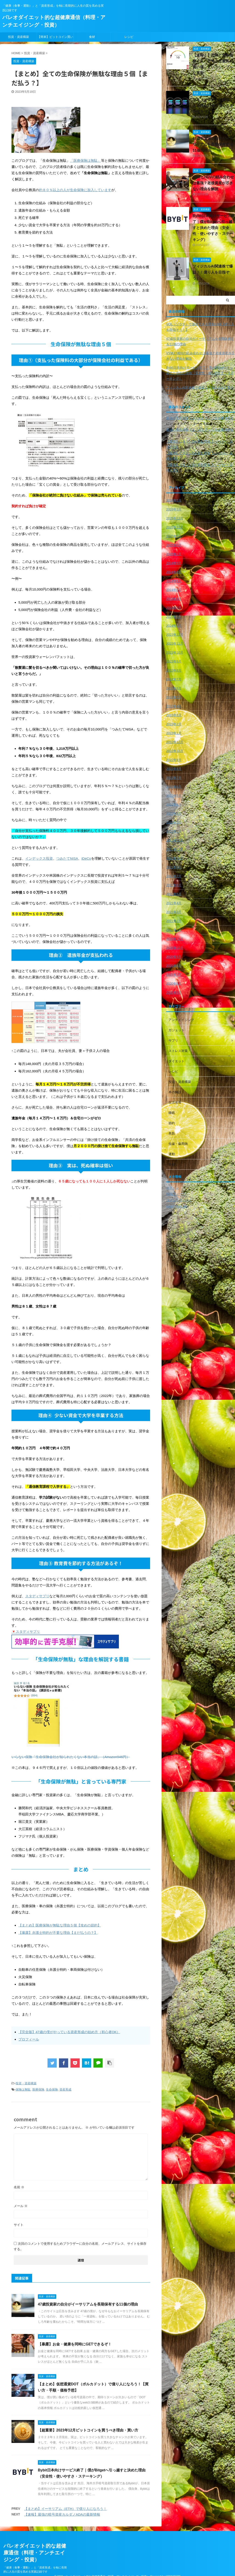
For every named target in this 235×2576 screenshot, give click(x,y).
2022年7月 (174, 778)
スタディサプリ (37, 1596)
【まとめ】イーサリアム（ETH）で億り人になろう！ (65, 2509)
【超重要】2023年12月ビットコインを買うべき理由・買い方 (88, 2430)
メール (21, 2206)
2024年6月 (174, 581)
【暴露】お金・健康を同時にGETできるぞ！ (75, 2344)
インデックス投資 (39, 858)
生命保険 (52, 2089)
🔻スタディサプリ (25, 1632)
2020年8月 (174, 965)
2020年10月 (174, 948)
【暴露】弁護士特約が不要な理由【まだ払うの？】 (58, 1933)
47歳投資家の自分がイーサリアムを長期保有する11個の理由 (88, 2304)
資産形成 (65, 2089)
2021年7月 (174, 876)
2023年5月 (174, 697)
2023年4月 (174, 706)
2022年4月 (174, 804)
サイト (18, 2225)
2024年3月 (174, 608)
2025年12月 (174, 518)
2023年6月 (174, 688)
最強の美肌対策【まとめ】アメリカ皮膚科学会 (200, 418)
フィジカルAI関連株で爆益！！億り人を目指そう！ (213, 272)
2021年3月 (174, 912)
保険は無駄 (23, 2089)
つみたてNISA (67, 858)
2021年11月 (174, 849)
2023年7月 (174, 679)
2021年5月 (174, 894)
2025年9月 (174, 536)
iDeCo (86, 858)
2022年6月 (174, 787)
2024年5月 (174, 590)
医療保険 (38, 2089)
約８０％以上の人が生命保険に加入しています (75, 190)
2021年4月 (174, 903)
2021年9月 (174, 867)
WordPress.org (176, 1206)
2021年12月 (174, 840)
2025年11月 (174, 527)
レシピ (128, 37)
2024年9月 (174, 563)
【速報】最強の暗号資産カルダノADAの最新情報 (62, 2514)
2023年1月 (174, 733)
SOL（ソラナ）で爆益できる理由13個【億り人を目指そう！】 (213, 106)
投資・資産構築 (18, 37)
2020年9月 (174, 957)
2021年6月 (174, 885)
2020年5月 (174, 992)
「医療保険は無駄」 (85, 160)
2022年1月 (174, 831)
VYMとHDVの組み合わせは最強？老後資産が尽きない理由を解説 (213, 183)
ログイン (172, 1188)
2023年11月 (174, 643)
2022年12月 (174, 742)
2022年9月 (174, 760)
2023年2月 (174, 724)
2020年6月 (174, 983)
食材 (92, 37)
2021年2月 (174, 921)
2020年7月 (174, 974)
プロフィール (28, 2039)
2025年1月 (174, 554)
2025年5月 (174, 545)
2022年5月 (174, 795)
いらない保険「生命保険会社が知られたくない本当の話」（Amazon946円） (70, 1757)
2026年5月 (174, 500)
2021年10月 (174, 858)
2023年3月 (174, 715)
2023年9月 (174, 661)
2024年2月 (174, 617)
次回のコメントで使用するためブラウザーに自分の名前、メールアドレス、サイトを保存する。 (80, 2246)
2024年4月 (174, 599)
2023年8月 (174, 670)
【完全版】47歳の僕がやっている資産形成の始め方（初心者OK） (69, 2032)
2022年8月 (174, 769)
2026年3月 (174, 509)
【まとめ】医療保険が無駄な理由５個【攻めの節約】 (59, 1925)
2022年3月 (174, 813)
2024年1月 (174, 625)
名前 (19, 2187)
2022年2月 (174, 822)
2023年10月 (174, 652)
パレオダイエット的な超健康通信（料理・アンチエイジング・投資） (34, 2552)
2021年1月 (174, 930)
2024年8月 (174, 572)
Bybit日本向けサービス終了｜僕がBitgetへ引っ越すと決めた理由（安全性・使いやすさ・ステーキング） (214, 228)
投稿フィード (175, 1194)
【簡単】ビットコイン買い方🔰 (55, 38)
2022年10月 (174, 751)
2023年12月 (174, 634)
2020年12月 (174, 939)
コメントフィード (179, 1200)
